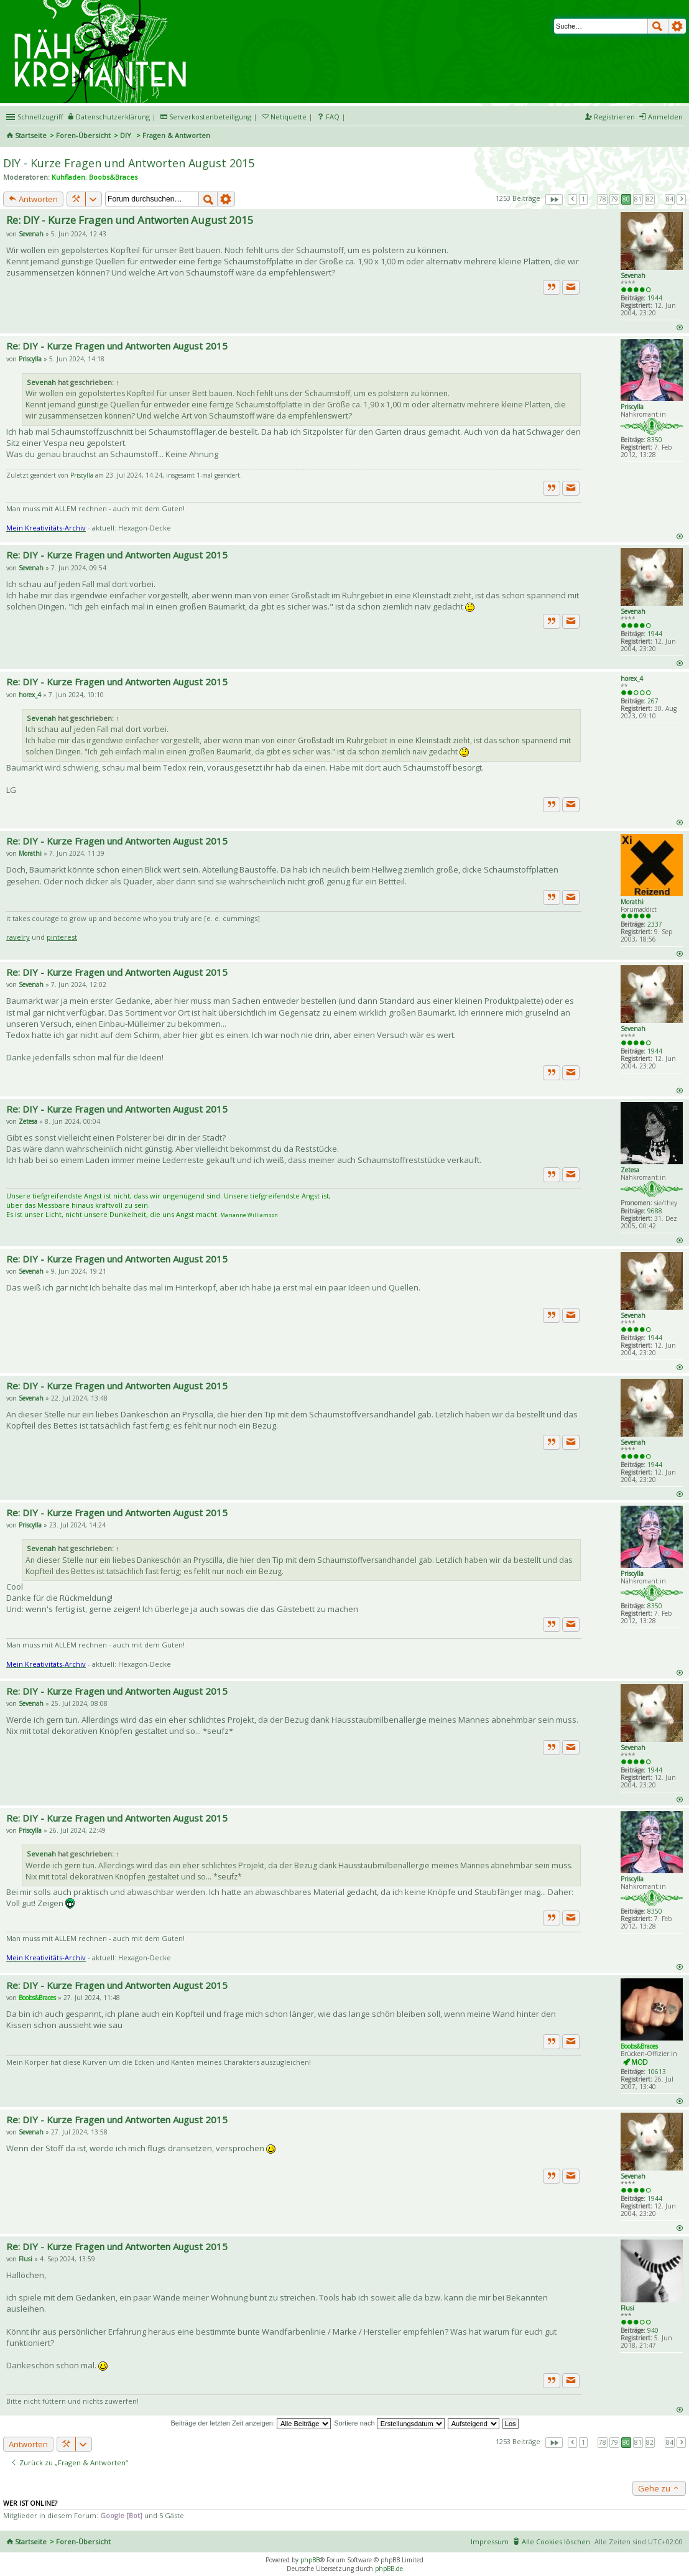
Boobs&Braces (113, 177)
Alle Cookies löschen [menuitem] (556, 2541)
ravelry (18, 937)
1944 (654, 298)
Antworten (33, 199)
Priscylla (632, 406)
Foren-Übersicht (83, 135)
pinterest (62, 937)
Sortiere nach (389, 2423)
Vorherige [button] (572, 199)
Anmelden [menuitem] (665, 116)
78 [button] (602, 199)
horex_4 (632, 678)
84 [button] (669, 199)
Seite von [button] (554, 199)
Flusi (627, 2308)
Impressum (490, 2541)
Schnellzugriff (40, 116)
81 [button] (638, 199)
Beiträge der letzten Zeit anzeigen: (250, 2423)
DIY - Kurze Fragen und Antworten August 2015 (128, 162)
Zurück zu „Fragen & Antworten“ (69, 2462)
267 (653, 701)
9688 (654, 1211)
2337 (654, 924)
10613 (656, 2071)
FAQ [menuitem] (333, 116)
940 (653, 2330)
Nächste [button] (681, 199)
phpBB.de (389, 2568)
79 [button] (614, 199)
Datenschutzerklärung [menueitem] (113, 116)
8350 (654, 439)
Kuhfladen (68, 177)
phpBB (310, 2559)
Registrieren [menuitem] (614, 116)
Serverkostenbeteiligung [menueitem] (210, 116)
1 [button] (583, 199)
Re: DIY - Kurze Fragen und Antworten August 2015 (130, 220)
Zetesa (630, 1169)
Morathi (632, 901)
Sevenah (633, 275)
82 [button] (650, 199)
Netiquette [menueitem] (289, 116)
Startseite (31, 135)
